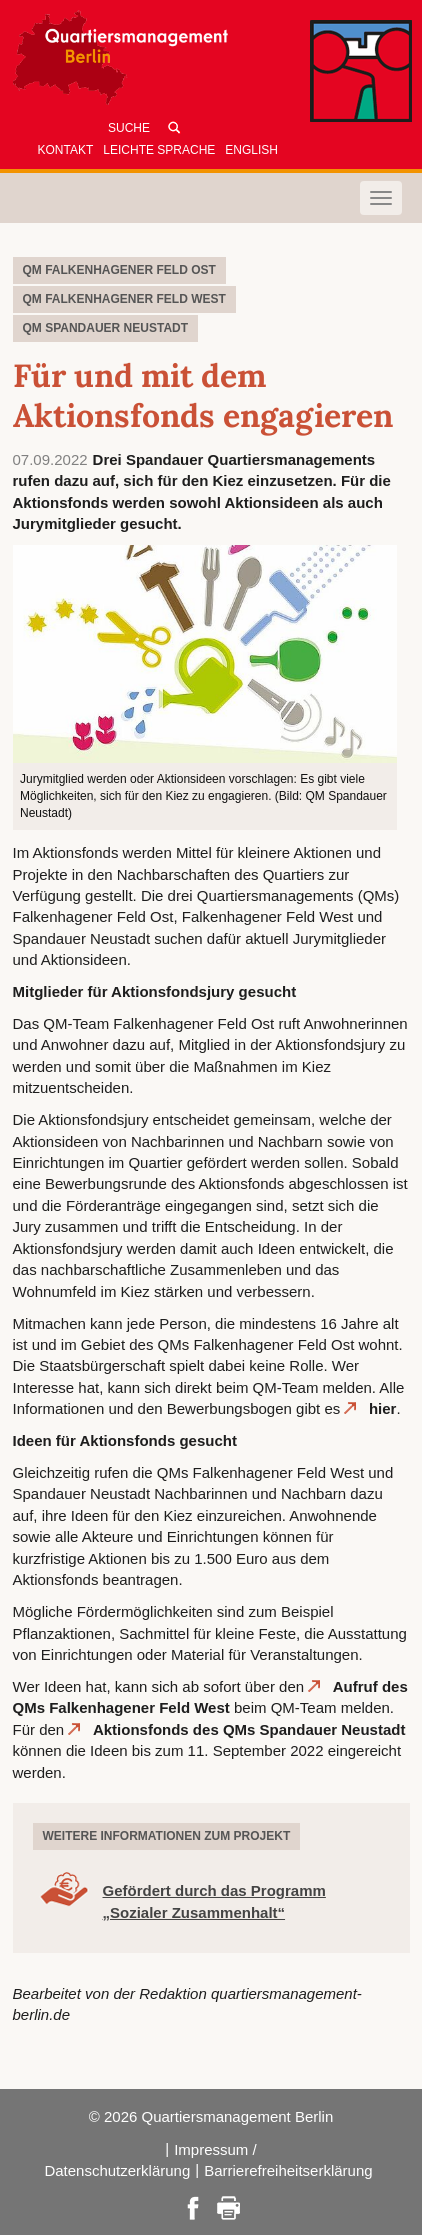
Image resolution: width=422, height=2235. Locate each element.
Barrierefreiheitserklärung (288, 2170)
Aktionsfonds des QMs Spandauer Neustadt (249, 1729)
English (251, 150)
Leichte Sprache (159, 150)
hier (383, 1408)
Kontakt (66, 150)
